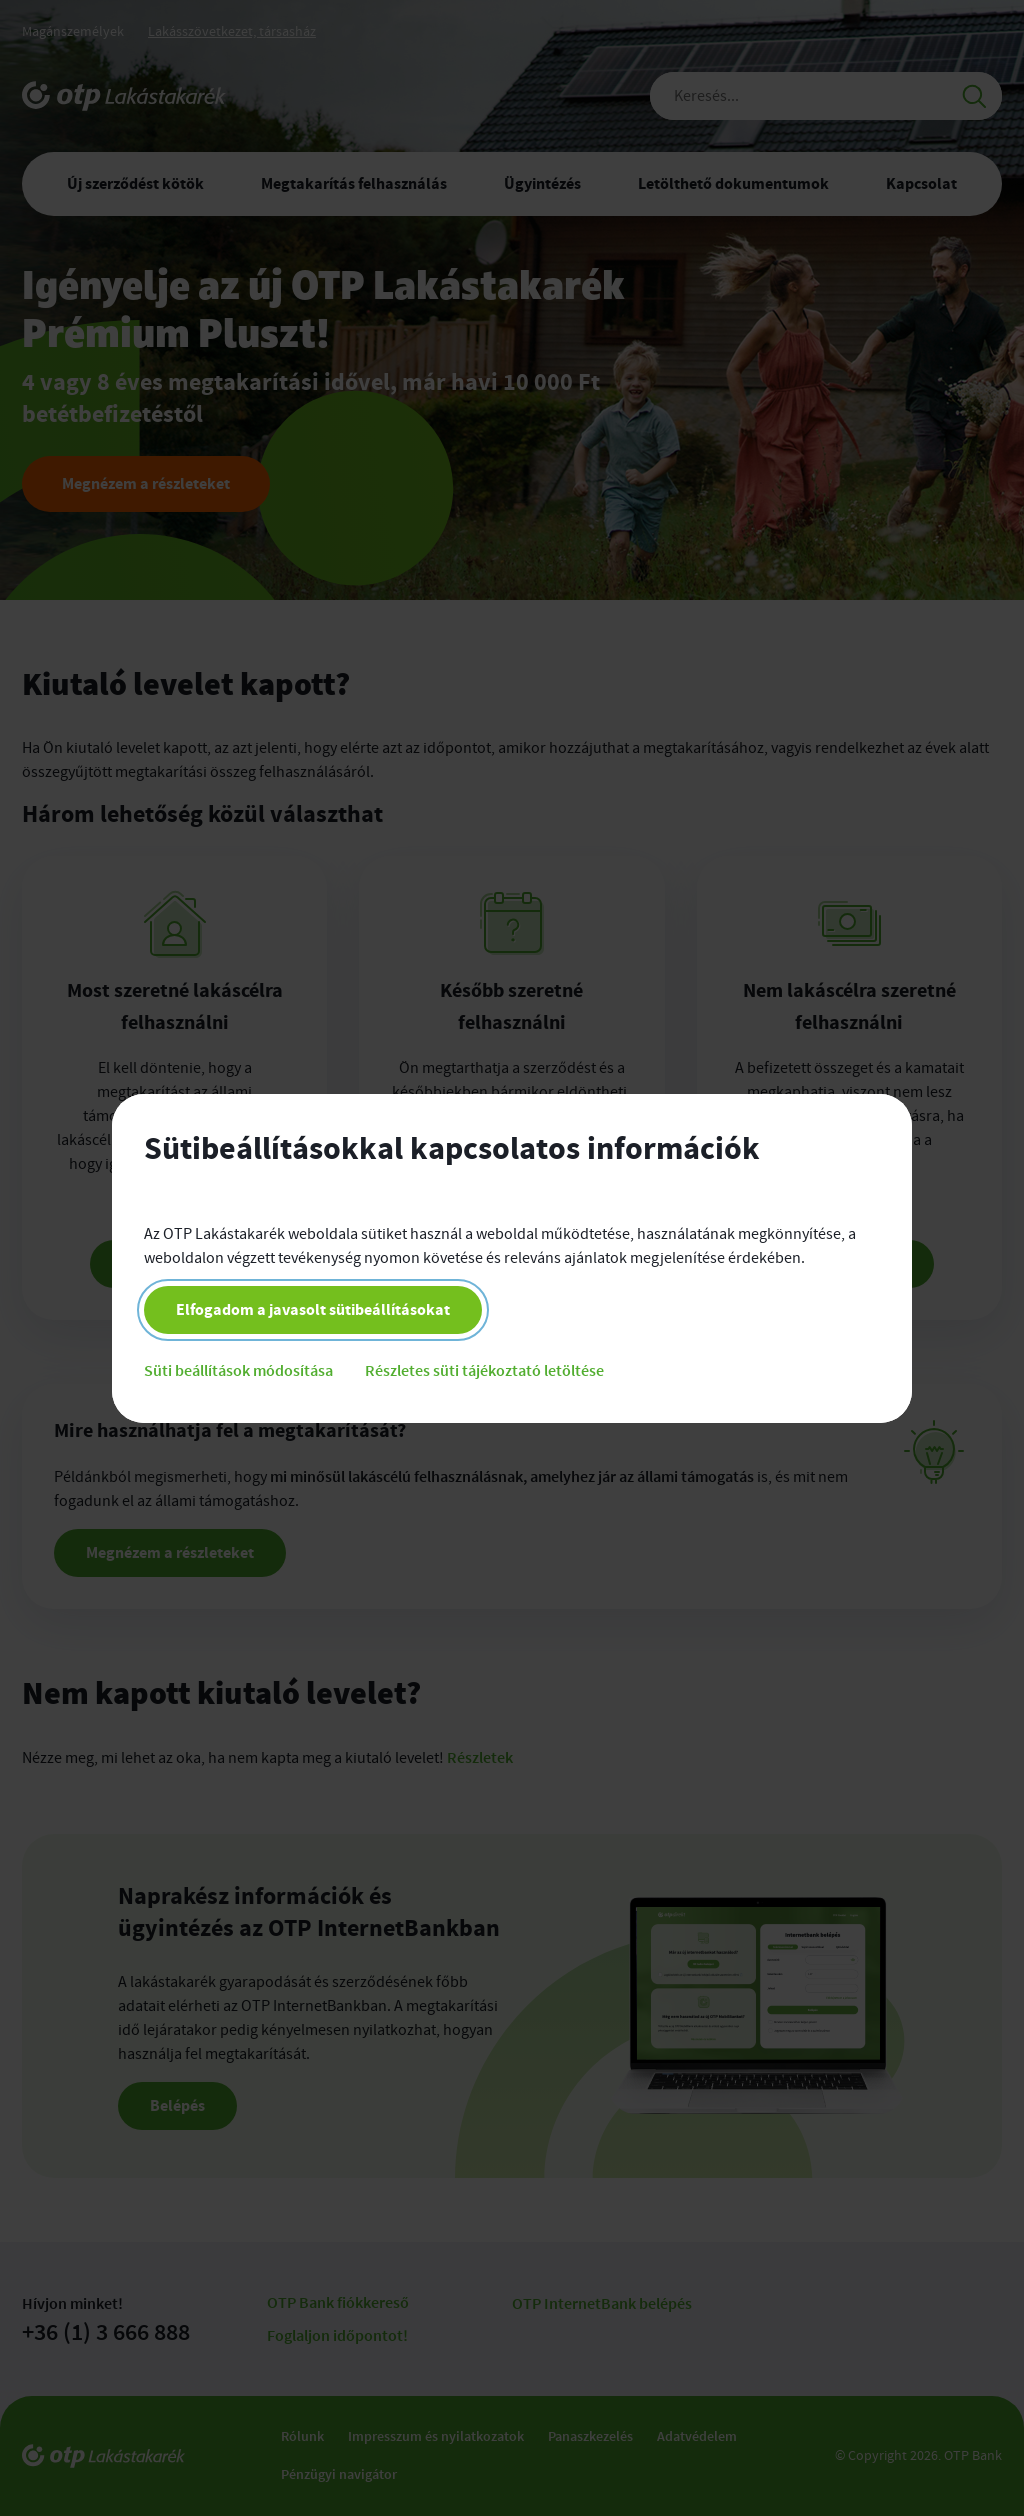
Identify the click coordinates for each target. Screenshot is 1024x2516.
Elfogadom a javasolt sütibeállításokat (313, 1310)
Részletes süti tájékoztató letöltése (484, 1370)
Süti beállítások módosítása (238, 1370)
